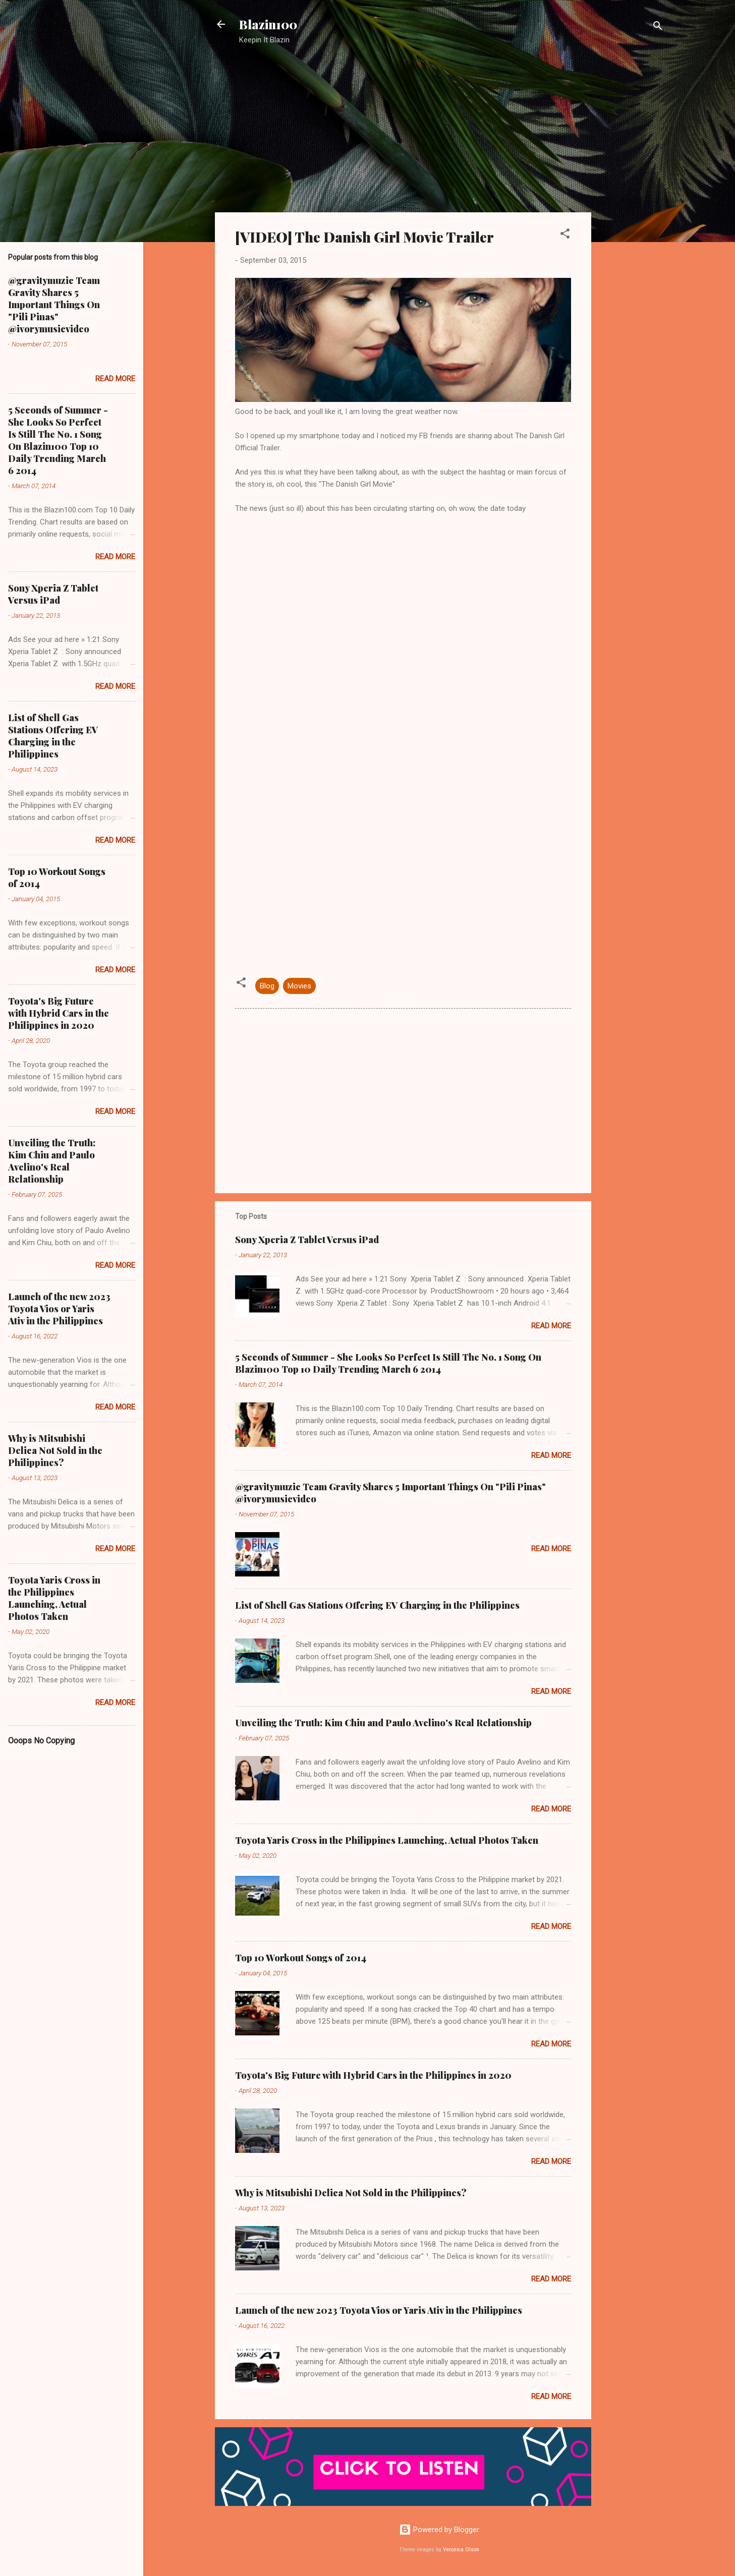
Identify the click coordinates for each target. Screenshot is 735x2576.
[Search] (658, 27)
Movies (299, 985)
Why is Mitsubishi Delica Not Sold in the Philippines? (351, 2193)
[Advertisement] (631, 214)
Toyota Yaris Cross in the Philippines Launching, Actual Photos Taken (386, 1840)
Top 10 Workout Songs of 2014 (300, 1958)
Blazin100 (268, 24)
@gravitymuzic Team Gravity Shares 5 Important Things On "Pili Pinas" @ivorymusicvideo (54, 304)
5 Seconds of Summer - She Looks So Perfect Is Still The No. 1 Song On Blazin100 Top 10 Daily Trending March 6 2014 (388, 1363)
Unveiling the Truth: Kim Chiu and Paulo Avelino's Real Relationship (383, 1723)
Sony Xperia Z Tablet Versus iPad (307, 1240)
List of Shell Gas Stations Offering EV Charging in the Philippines (377, 1605)
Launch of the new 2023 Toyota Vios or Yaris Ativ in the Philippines (378, 2310)
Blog (267, 985)
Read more (551, 1325)
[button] (565, 235)
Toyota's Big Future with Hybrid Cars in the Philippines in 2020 (373, 2075)
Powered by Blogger (439, 2529)
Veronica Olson (461, 2549)
